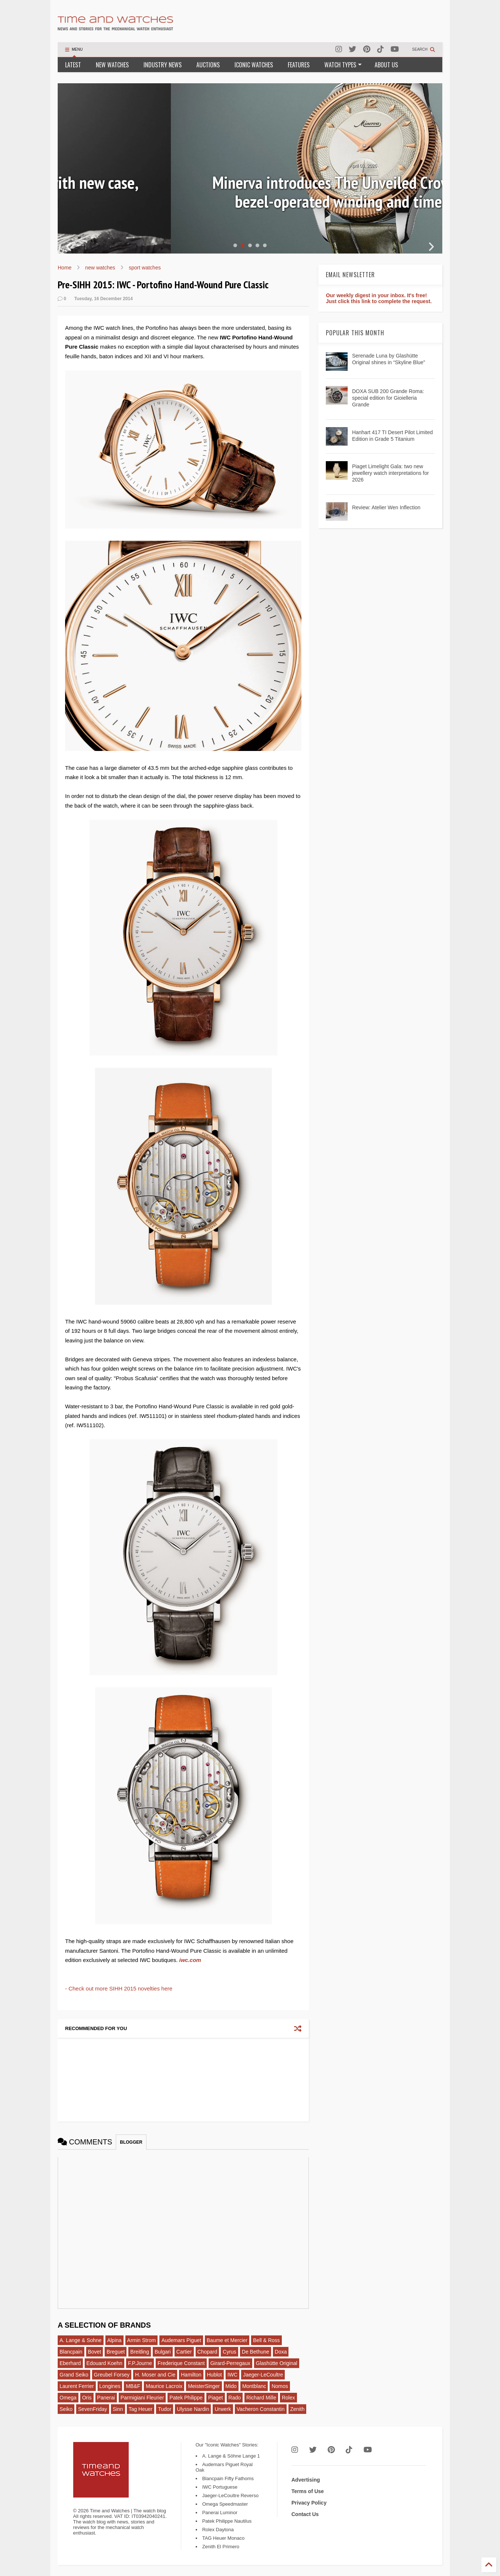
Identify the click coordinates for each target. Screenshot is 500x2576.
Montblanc (254, 2386)
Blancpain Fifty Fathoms (228, 2478)
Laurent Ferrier (77, 2386)
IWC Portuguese (219, 2487)
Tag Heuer (141, 2409)
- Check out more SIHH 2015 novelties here (118, 1988)
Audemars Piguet (181, 2340)
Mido (231, 2386)
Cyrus (229, 2352)
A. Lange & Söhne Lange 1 (231, 2456)
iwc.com (190, 1960)
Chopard (207, 2352)
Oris (87, 2398)
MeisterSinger (204, 2386)
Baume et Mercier (227, 2340)
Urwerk (222, 2409)
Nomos (279, 2386)
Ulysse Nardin (193, 2409)
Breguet (116, 2352)
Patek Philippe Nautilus (227, 2521)
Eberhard (70, 2363)
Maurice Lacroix (164, 2386)
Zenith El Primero (220, 2546)
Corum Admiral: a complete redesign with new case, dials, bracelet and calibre (249, 192)
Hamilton (191, 2375)
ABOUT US (386, 64)
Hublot (214, 2375)
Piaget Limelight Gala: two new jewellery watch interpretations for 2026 (390, 473)
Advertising (305, 2480)
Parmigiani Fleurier (142, 2398)
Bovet (94, 2352)
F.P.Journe (140, 2363)
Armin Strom (141, 2340)
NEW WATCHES (112, 64)
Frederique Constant (181, 2363)
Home (64, 268)
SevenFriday (92, 2409)
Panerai (106, 2398)
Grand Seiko (74, 2375)
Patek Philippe (186, 2398)
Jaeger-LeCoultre (263, 2375)
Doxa (281, 2352)
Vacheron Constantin (261, 2409)
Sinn (118, 2409)
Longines (110, 2386)
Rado (235, 2398)
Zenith (297, 2409)
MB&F (133, 2386)
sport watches (145, 268)
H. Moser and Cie (155, 2375)
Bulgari (163, 2352)
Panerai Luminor (219, 2512)
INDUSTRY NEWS (162, 64)
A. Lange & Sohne (81, 2340)
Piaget (215, 2398)
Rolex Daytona (218, 2529)
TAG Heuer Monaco (223, 2538)
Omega (68, 2398)
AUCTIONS (208, 64)
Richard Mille (261, 2398)
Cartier (184, 2352)
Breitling (139, 2352)
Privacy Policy (309, 2503)
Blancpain (71, 2352)
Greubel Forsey (111, 2375)
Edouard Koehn (104, 2363)
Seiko (66, 2409)
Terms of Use (307, 2491)
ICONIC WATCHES (253, 64)
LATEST (73, 64)
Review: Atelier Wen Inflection (386, 507)
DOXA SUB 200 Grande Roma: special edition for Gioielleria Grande (388, 397)
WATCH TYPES (343, 64)
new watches (100, 268)
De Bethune (255, 2352)
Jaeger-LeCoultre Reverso (230, 2495)
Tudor (164, 2409)
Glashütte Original (276, 2363)
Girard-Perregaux (230, 2363)
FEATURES (299, 64)
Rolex (288, 2398)
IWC (232, 2375)
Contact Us (305, 2514)
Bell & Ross (266, 2340)
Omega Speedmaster (225, 2504)
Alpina (114, 2340)
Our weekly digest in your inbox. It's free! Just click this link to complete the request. (379, 298)
